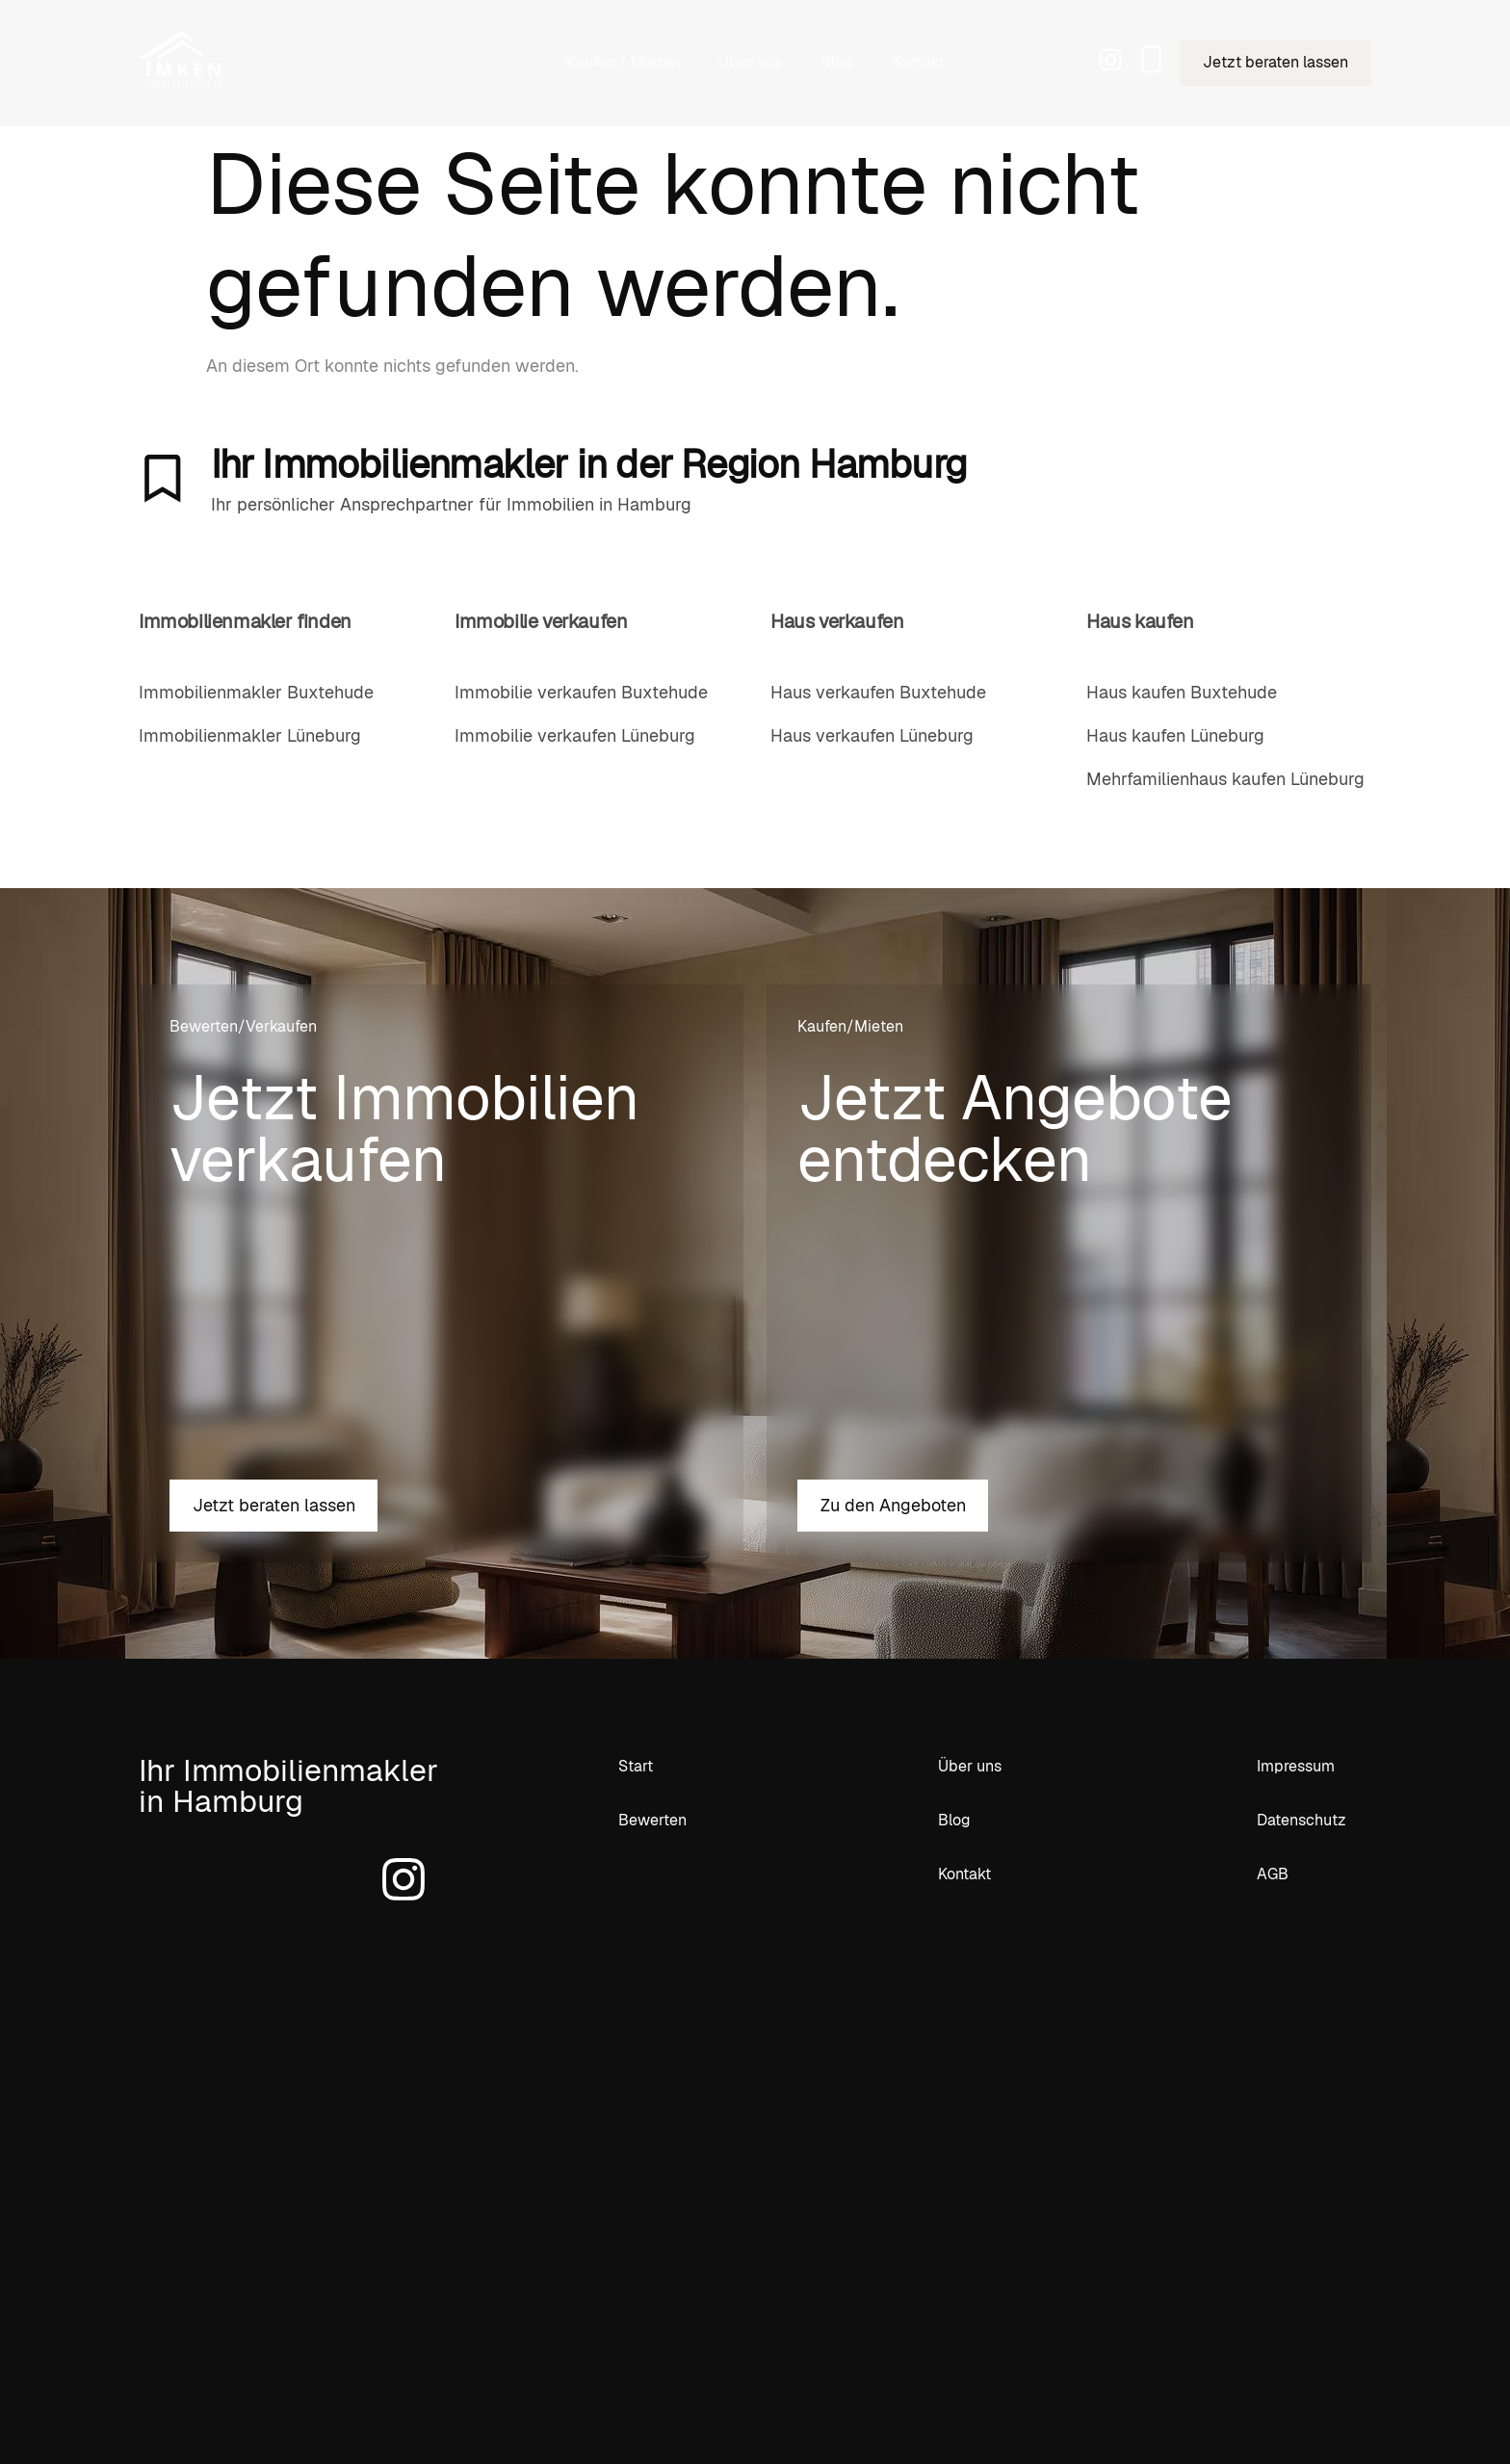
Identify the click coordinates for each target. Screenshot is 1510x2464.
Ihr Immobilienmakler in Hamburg (288, 1785)
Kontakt (918, 62)
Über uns (750, 62)
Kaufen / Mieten (623, 62)
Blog (836, 62)
